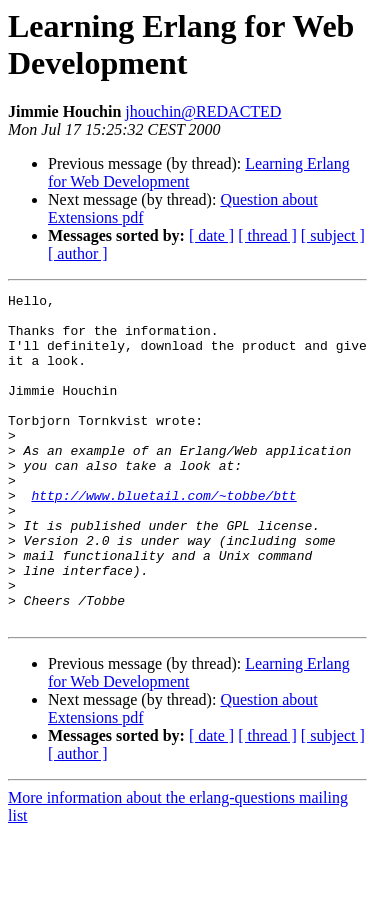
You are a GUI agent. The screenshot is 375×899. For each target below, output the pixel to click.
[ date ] (211, 235)
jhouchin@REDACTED (203, 111)
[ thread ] (267, 235)
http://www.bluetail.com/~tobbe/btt (163, 537)
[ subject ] (333, 235)
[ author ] (78, 253)
